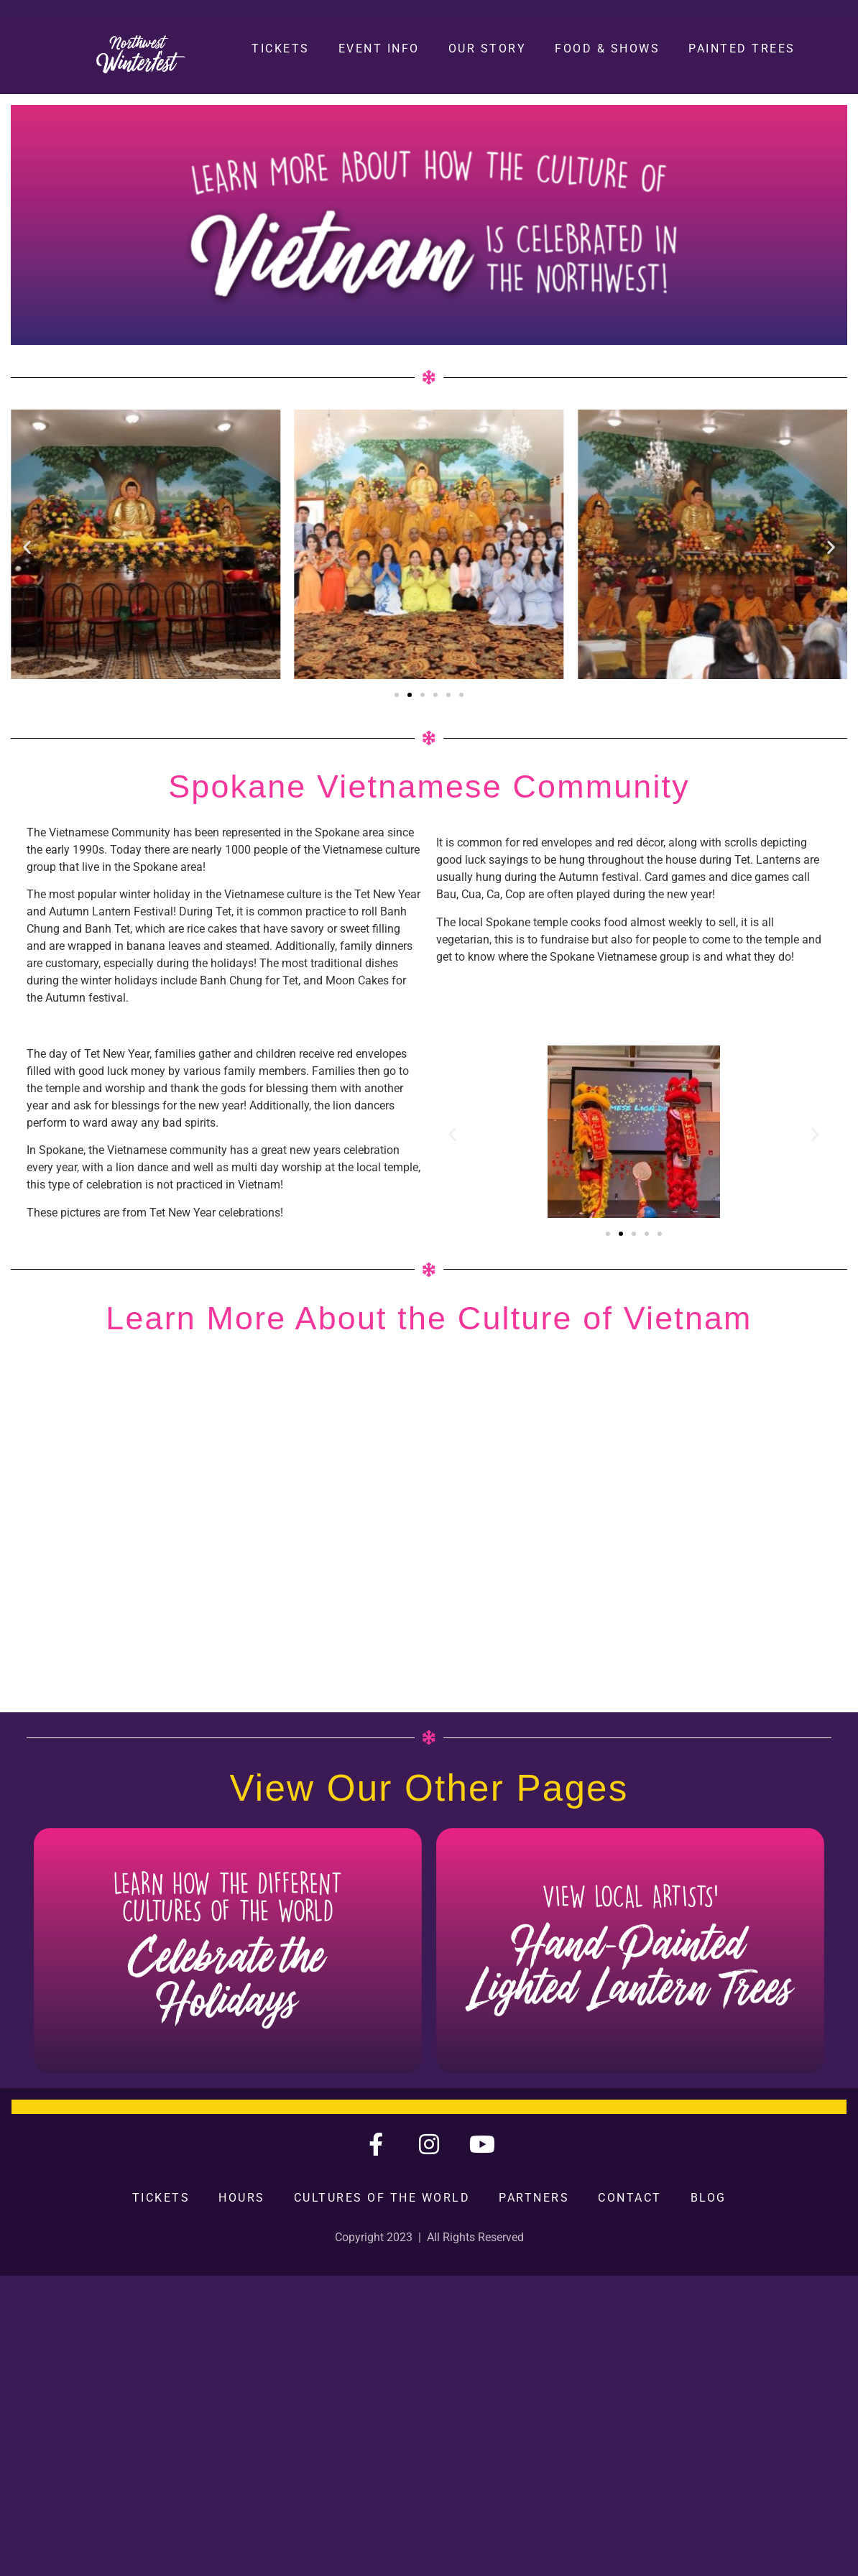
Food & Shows (607, 48)
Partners (534, 2198)
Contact (630, 2198)
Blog (708, 2198)
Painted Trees (741, 48)
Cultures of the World (382, 2198)
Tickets (281, 48)
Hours (241, 2198)
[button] (27, 547)
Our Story (487, 48)
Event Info (379, 48)
